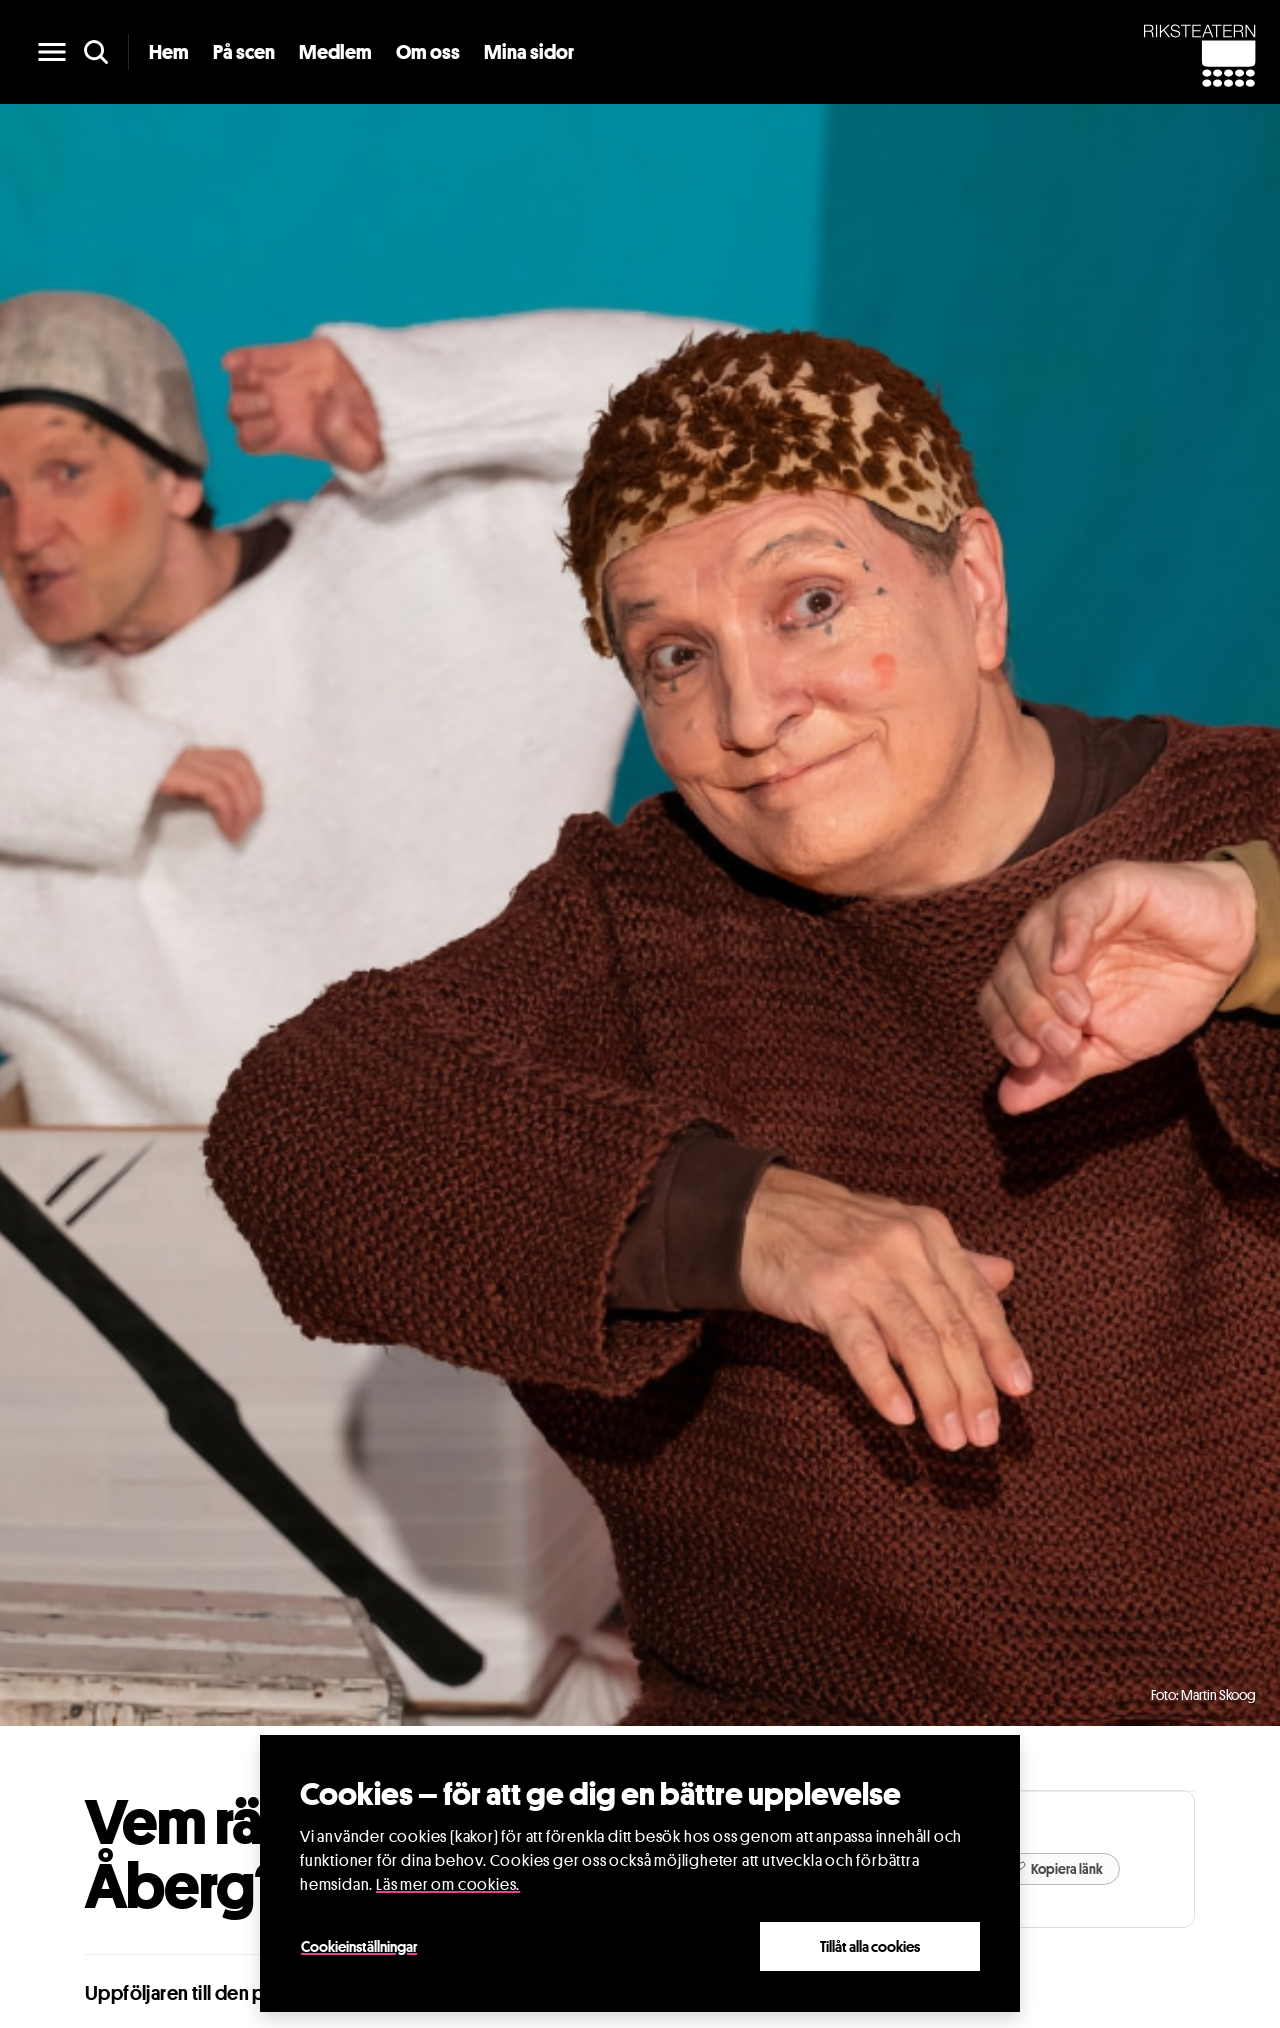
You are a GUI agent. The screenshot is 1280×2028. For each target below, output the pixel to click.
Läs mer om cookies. (448, 1884)
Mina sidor (529, 52)
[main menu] (52, 52)
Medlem (335, 52)
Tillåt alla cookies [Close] (870, 1946)
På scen (244, 52)
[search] (96, 52)
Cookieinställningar (359, 1946)
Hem (169, 52)
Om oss (428, 52)
